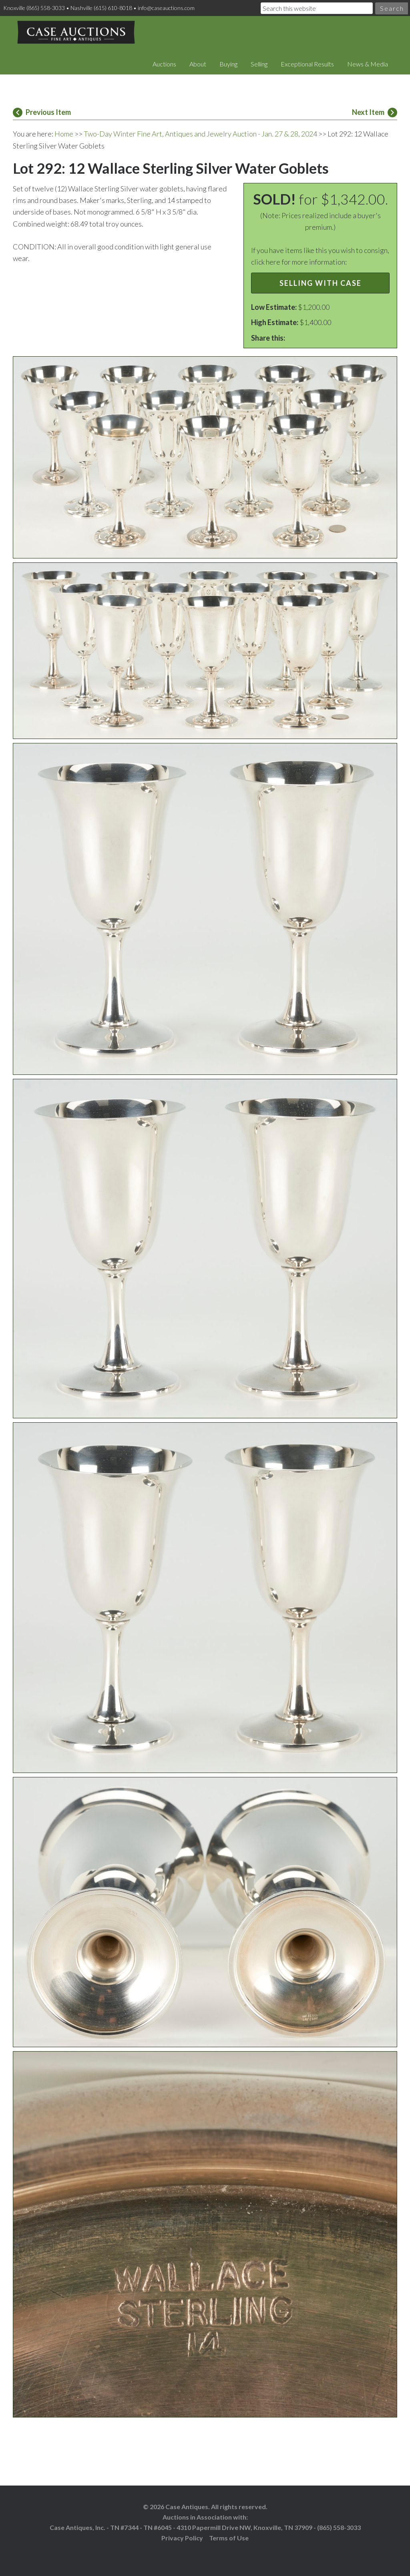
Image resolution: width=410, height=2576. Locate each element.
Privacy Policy (182, 2538)
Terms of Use (229, 2538)
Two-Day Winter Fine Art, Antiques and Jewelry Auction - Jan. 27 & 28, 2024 (200, 133)
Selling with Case (320, 283)
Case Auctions (76, 32)
